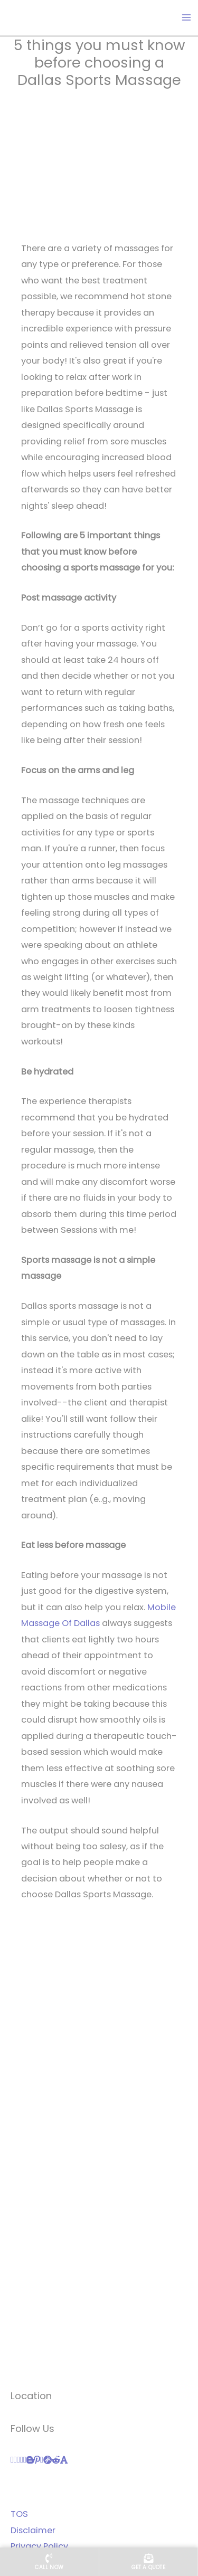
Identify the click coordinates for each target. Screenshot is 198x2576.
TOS (19, 2514)
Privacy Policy (39, 2546)
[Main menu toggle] (186, 18)
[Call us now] (49, 2562)
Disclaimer (33, 2530)
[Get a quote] (148, 2562)
